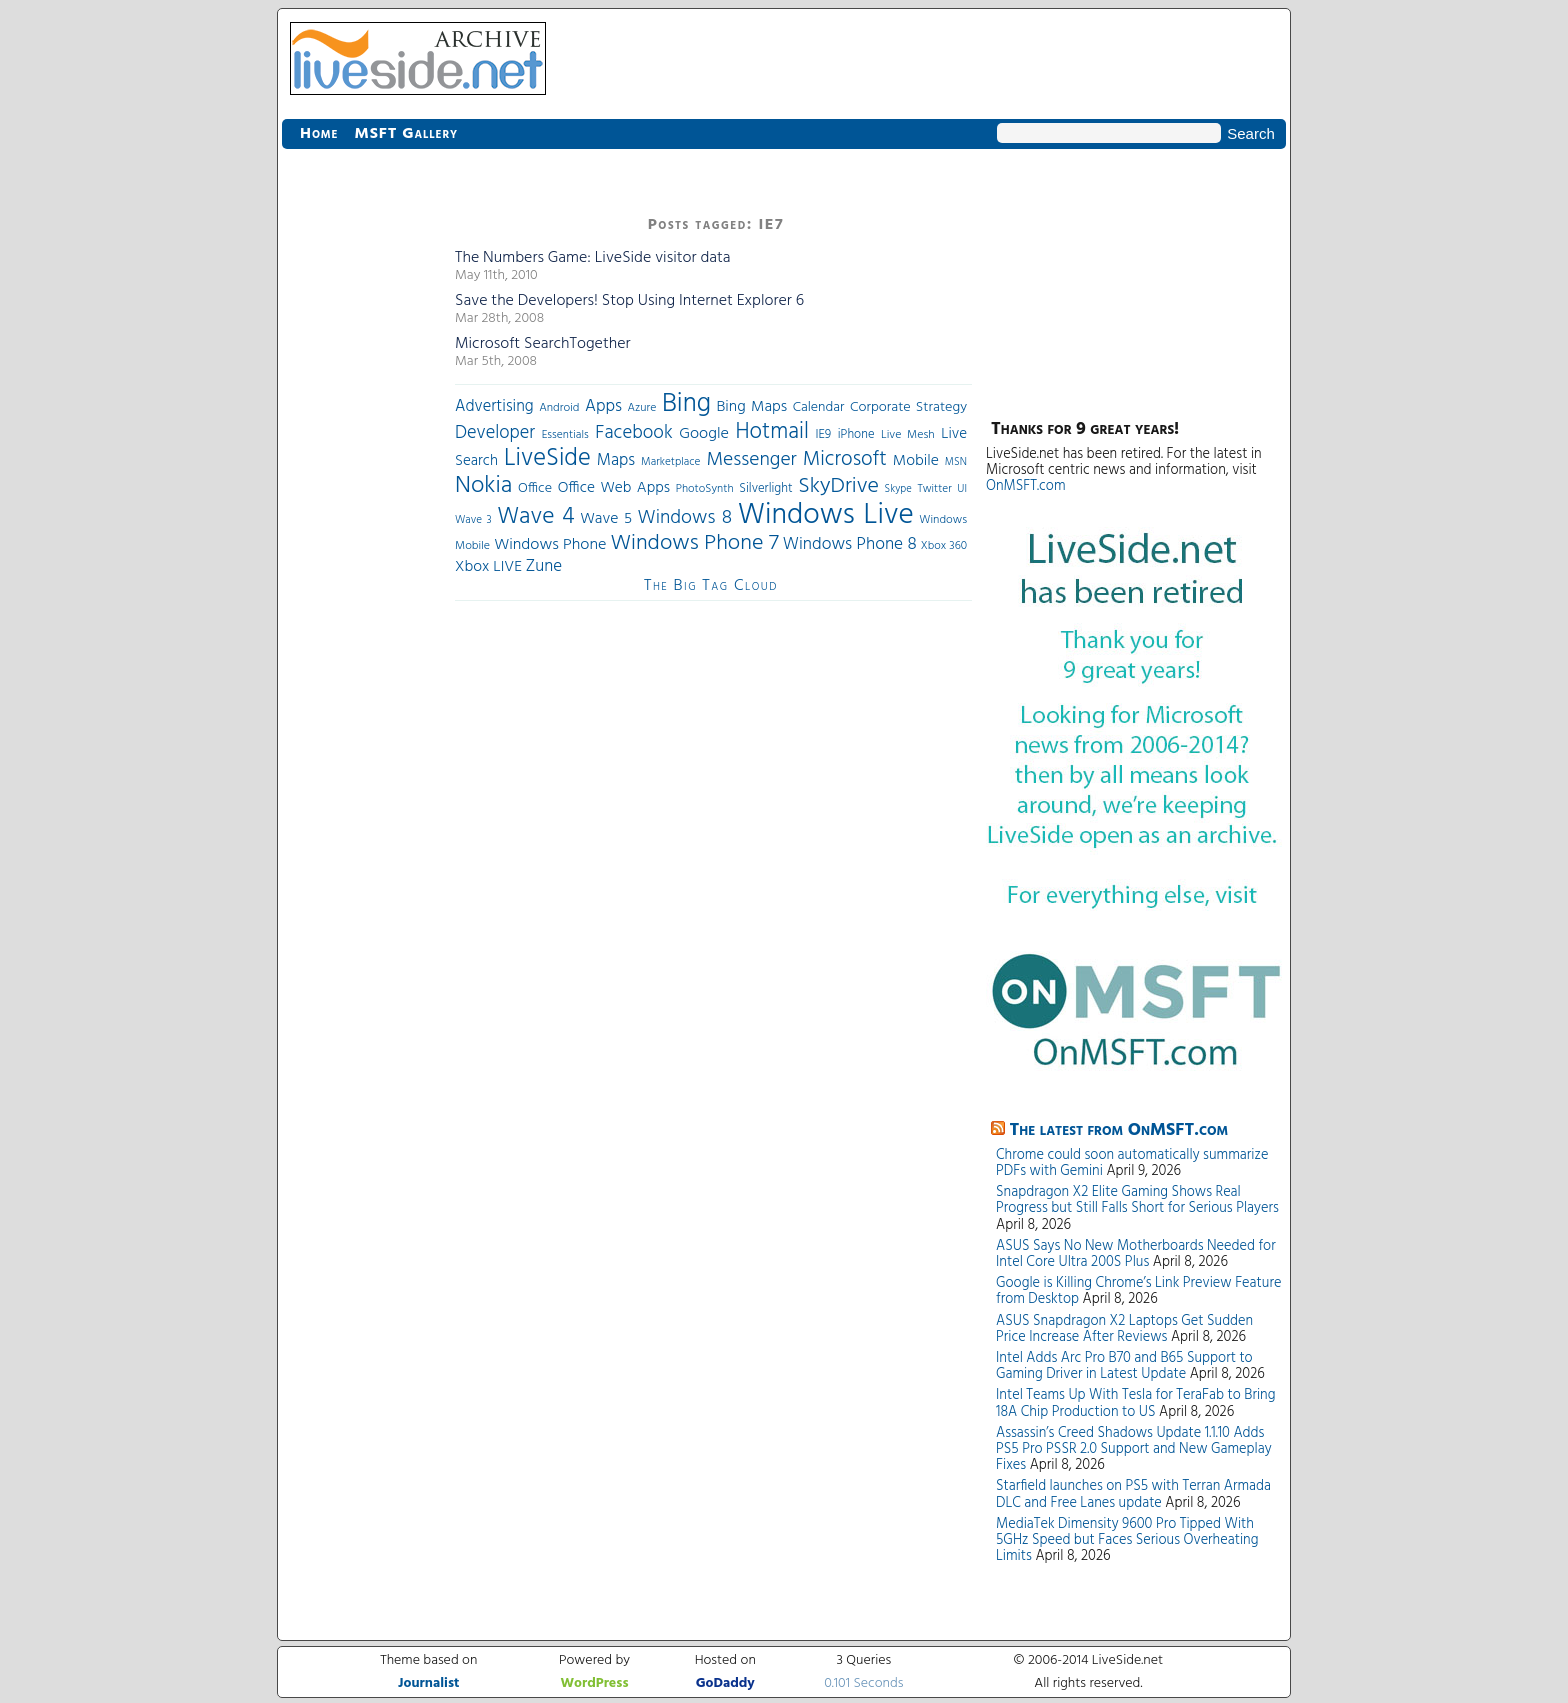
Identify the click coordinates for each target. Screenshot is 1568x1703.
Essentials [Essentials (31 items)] (565, 435)
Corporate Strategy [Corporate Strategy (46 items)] (908, 407)
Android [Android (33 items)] (559, 408)
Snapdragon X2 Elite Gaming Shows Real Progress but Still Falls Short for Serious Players (1137, 1200)
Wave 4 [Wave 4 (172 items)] (535, 517)
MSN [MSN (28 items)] (956, 462)
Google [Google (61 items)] (704, 434)
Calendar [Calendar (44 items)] (819, 407)
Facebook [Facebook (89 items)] (633, 433)
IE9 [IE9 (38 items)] (823, 434)
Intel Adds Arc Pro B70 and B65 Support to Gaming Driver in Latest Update (1124, 1366)
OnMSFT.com (1026, 486)
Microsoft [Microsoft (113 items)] (845, 459)
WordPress (594, 1683)
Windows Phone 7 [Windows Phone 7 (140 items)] (694, 543)
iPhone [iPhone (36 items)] (856, 435)
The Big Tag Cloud (711, 586)
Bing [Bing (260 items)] (686, 404)
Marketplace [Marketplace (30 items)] (670, 462)
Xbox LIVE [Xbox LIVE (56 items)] (488, 567)
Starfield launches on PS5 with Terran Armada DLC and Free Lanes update (1133, 1494)
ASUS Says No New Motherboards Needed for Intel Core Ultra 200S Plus (1136, 1254)
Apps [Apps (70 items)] (603, 406)
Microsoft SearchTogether (543, 344)
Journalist (428, 1683)
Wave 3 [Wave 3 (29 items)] (473, 520)
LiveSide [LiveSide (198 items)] (547, 458)
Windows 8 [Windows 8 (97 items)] (685, 518)
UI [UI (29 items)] (962, 489)
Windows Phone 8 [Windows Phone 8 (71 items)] (850, 544)
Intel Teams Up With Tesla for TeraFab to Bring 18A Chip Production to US (1135, 1403)
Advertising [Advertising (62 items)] (494, 407)
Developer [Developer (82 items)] (495, 433)
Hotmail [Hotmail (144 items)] (772, 432)
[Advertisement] (362, 510)
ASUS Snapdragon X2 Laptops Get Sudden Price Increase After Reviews (1124, 1329)
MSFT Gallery (406, 134)
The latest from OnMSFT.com (1119, 1130)
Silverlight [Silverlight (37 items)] (765, 489)
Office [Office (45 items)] (535, 488)
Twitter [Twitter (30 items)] (934, 489)
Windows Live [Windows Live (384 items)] (826, 515)
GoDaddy (725, 1683)
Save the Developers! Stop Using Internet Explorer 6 (629, 301)
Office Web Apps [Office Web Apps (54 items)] (614, 488)
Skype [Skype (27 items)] (898, 489)
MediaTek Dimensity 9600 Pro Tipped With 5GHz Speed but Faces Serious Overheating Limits (1127, 1540)
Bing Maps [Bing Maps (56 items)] (752, 407)
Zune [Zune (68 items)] (544, 566)
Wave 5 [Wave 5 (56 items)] (606, 519)
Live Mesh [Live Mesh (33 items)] (908, 435)
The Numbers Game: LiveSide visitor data (593, 258)
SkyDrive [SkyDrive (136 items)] (838, 486)
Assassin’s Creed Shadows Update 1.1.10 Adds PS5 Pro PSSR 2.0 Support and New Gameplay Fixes (1134, 1449)
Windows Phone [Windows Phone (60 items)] (550, 545)
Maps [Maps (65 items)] (616, 460)
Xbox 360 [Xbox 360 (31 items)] (944, 546)
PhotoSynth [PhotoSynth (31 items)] (705, 489)
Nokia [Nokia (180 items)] (483, 486)
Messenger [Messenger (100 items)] (751, 460)
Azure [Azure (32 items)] (642, 408)
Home (319, 134)
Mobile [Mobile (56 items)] (916, 461)
